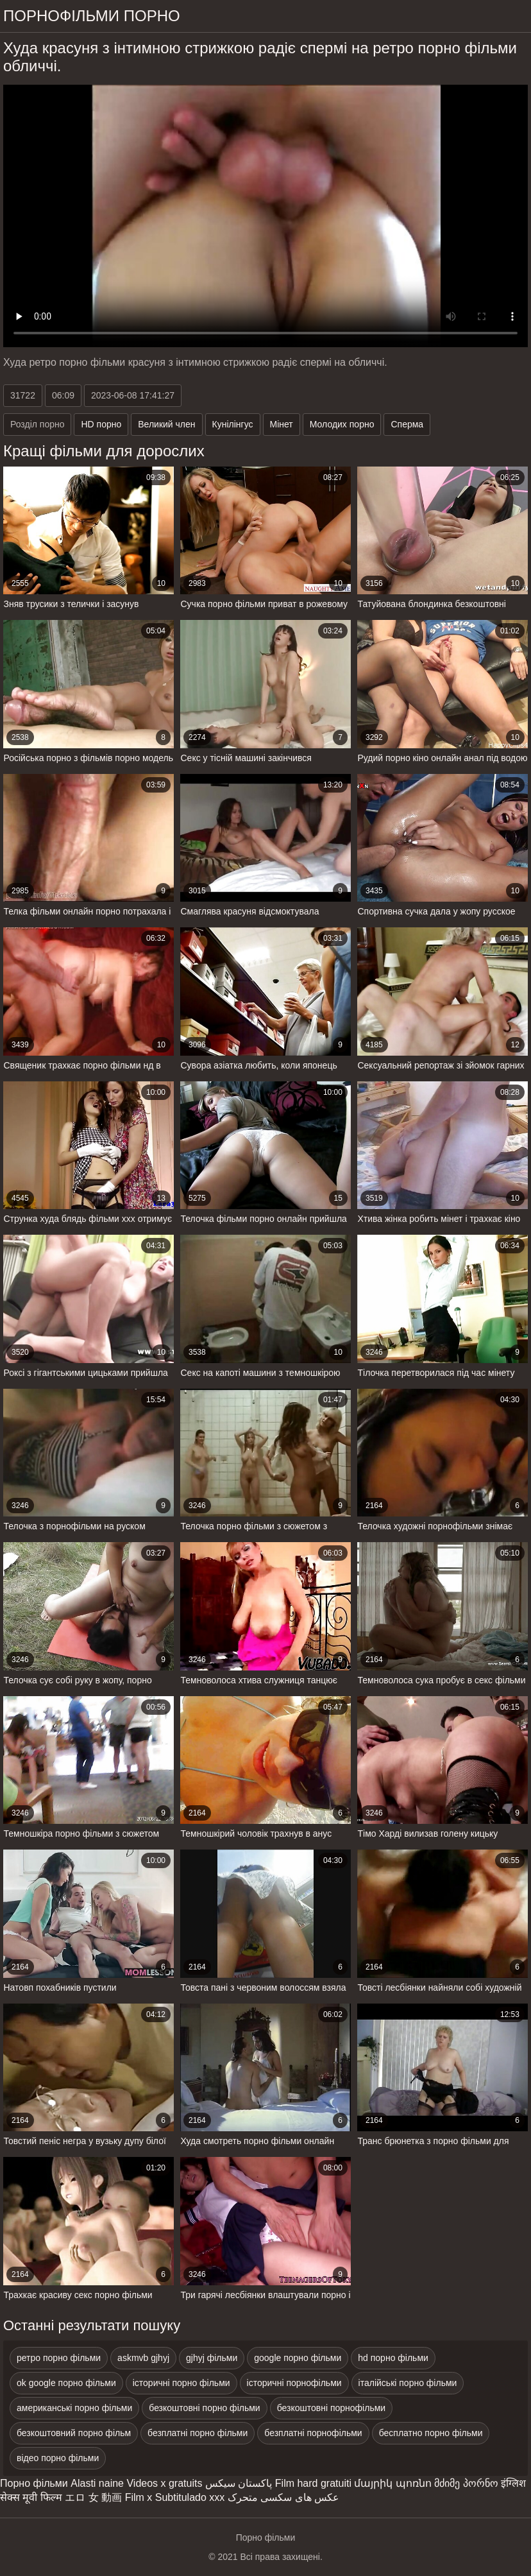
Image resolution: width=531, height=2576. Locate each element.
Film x (139, 2497)
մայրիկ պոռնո (392, 2483)
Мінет (281, 424)
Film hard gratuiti (313, 2483)
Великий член (166, 424)
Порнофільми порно (91, 15)
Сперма (407, 424)
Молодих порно (342, 424)
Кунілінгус (232, 424)
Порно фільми (34, 2483)
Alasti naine (97, 2483)
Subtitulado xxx (190, 2497)
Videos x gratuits (164, 2483)
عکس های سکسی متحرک (283, 2497)
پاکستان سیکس (238, 2483)
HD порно (101, 424)
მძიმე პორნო (466, 2483)
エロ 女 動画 (93, 2497)
